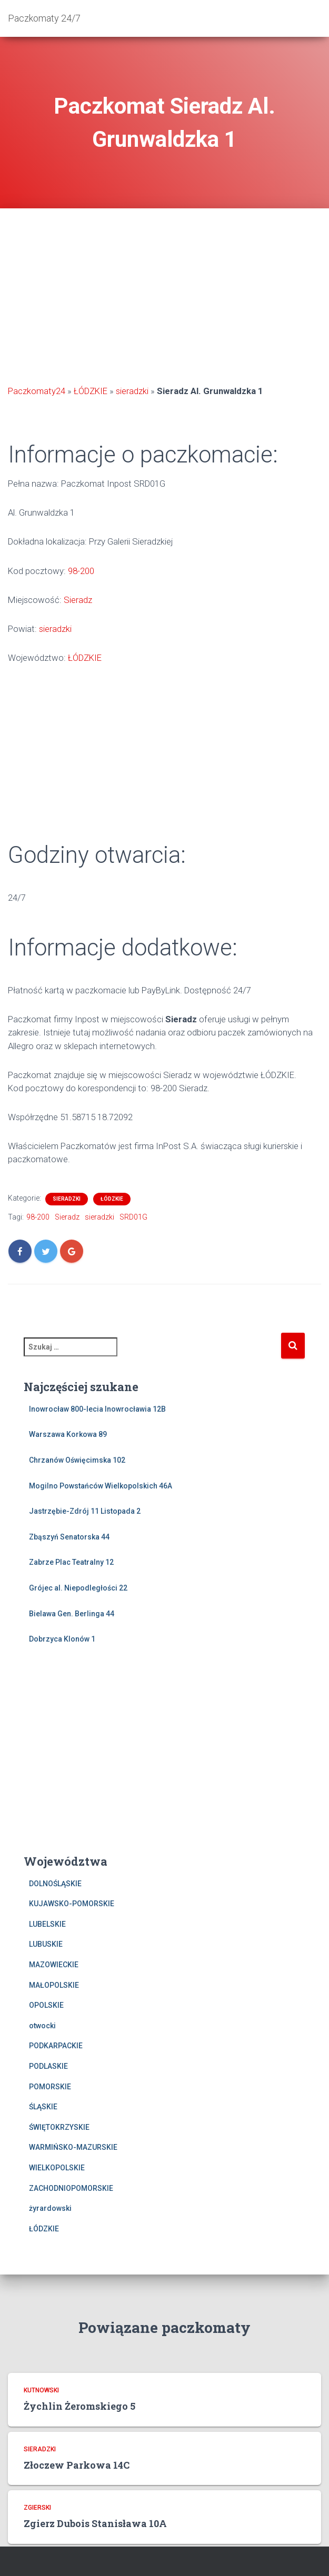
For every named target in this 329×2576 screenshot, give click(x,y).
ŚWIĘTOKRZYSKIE (59, 2127)
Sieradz (78, 600)
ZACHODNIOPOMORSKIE (71, 2188)
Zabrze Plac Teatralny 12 (71, 1562)
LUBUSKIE (46, 1944)
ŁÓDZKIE (90, 391)
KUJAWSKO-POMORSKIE (71, 1903)
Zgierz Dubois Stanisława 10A (95, 2523)
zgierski (37, 2507)
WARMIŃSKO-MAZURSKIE (73, 2147)
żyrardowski (50, 2208)
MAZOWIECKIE (53, 1964)
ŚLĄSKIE (43, 2106)
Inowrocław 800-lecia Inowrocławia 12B (97, 1409)
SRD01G (133, 1217)
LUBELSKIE (47, 1924)
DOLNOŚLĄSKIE (55, 1883)
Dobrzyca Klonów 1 (62, 1639)
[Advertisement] (164, 297)
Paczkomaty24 (36, 391)
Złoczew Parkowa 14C (76, 2465)
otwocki (42, 2025)
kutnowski (41, 2390)
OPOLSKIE (46, 2005)
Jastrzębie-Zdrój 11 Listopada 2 (85, 1511)
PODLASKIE (48, 2066)
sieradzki (132, 391)
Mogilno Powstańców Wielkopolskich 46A (100, 1486)
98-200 (81, 571)
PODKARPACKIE (56, 2045)
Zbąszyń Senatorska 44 (69, 1537)
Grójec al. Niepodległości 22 (78, 1588)
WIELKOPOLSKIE (57, 2168)
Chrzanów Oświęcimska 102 (77, 1460)
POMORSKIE (50, 2086)
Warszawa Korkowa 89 (68, 1434)
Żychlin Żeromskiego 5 (79, 2406)
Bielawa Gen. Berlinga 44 (71, 1613)
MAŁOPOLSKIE (54, 1985)
